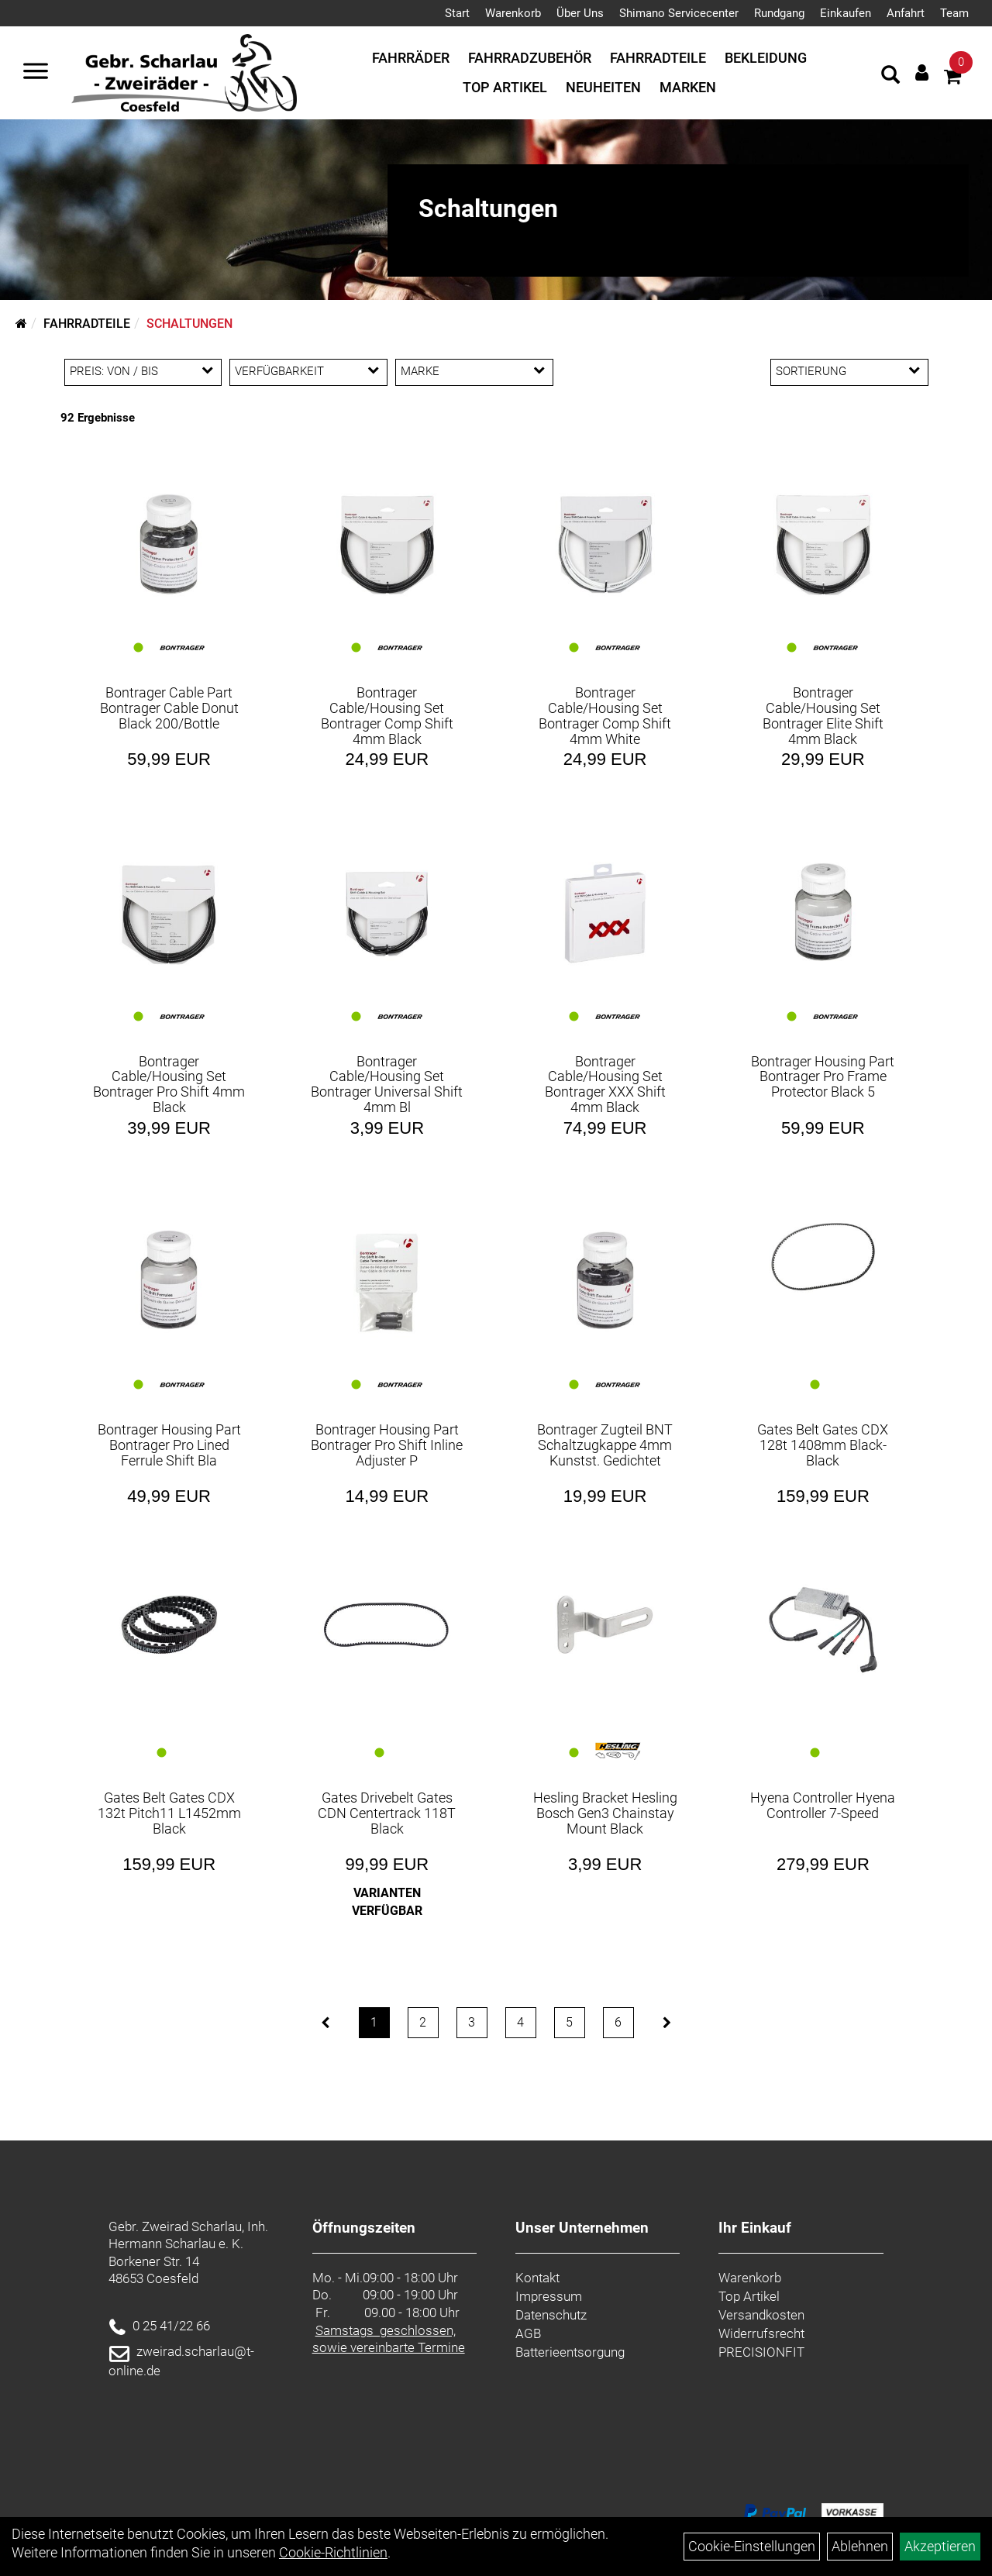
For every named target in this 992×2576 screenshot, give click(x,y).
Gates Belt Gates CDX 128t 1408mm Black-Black (822, 1445)
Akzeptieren (940, 2546)
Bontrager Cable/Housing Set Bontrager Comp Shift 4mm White (605, 715)
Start (457, 13)
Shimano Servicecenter (679, 13)
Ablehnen (860, 2546)
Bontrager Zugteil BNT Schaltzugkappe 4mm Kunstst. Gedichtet (605, 1445)
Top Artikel (505, 87)
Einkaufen (845, 13)
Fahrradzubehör (529, 58)
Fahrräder (411, 58)
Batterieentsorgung (570, 2352)
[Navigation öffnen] (36, 72)
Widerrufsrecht (761, 2333)
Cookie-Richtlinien (333, 2552)
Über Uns (580, 13)
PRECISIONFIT (761, 2352)
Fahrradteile (658, 58)
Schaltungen (189, 323)
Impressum (548, 2296)
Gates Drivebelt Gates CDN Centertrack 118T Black (387, 1813)
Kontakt (537, 2277)
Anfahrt (906, 13)
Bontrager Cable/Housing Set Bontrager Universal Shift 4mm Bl (387, 1084)
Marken (688, 87)
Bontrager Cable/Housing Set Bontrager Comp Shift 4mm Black (387, 715)
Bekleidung (766, 58)
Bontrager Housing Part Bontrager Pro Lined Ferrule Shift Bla (169, 1445)
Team (954, 13)
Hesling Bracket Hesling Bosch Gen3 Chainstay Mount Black (605, 1813)
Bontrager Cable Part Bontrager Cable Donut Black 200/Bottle (169, 708)
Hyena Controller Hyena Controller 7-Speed (822, 1805)
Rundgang (779, 13)
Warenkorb (513, 13)
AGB (528, 2333)
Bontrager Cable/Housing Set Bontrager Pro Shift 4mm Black (169, 1084)
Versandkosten (761, 2315)
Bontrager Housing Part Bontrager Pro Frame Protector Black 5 (822, 1076)
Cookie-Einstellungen (751, 2546)
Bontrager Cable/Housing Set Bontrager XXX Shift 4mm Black (605, 1084)
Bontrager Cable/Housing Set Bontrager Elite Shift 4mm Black (823, 715)
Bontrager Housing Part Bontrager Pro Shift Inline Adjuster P (387, 1445)
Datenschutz (551, 2315)
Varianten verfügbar (387, 1902)
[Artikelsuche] (890, 77)
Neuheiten (603, 87)
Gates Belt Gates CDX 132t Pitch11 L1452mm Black (169, 1813)
